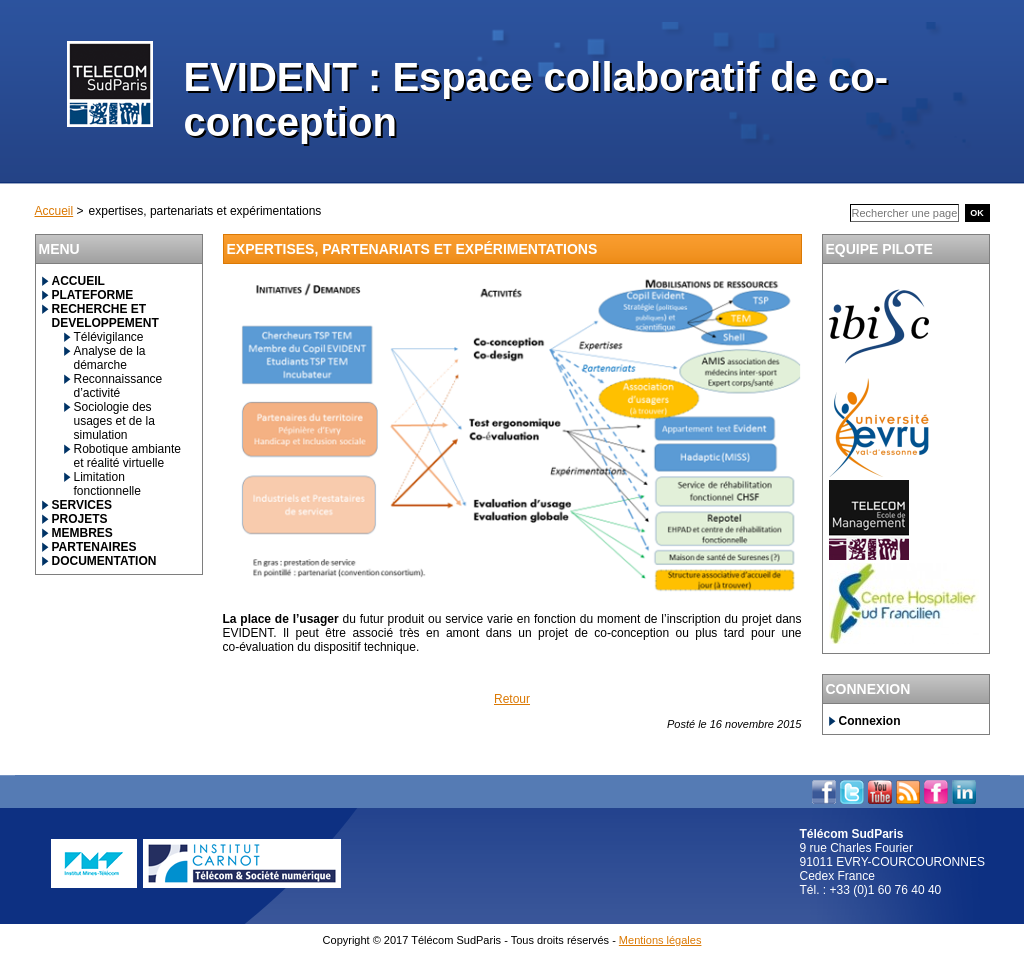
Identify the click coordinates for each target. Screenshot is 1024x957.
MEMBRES (82, 533)
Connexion (870, 721)
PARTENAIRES (94, 547)
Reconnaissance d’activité (118, 386)
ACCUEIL (78, 281)
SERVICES (82, 505)
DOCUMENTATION (104, 561)
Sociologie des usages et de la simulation (114, 421)
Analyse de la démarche (110, 358)
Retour (512, 699)
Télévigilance (109, 337)
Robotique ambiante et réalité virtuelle (127, 456)
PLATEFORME (93, 295)
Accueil (54, 211)
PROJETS (80, 519)
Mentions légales (660, 940)
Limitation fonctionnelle (107, 484)
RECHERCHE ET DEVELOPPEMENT (105, 316)
